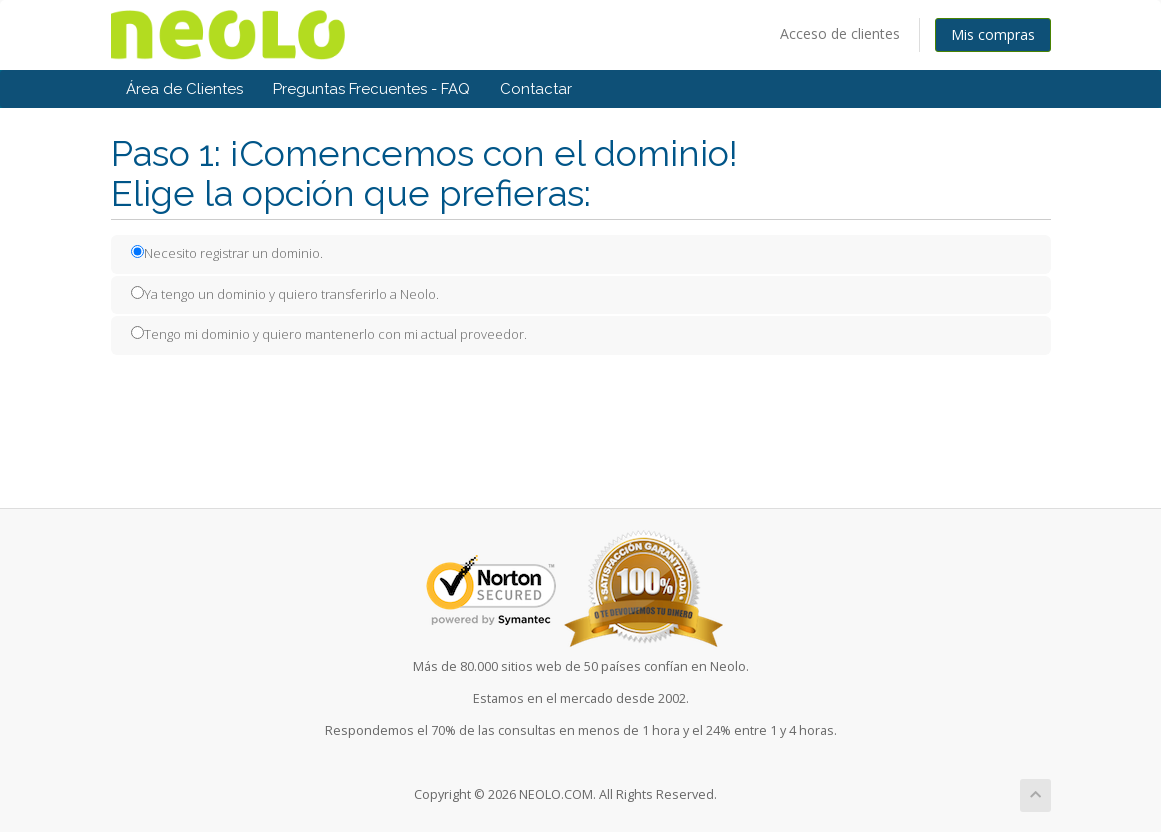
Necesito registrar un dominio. (227, 253)
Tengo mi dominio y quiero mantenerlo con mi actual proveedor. (329, 334)
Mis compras (993, 34)
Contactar (536, 89)
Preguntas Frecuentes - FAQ (371, 89)
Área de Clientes (184, 89)
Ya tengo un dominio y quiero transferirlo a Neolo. (285, 294)
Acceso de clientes (840, 33)
